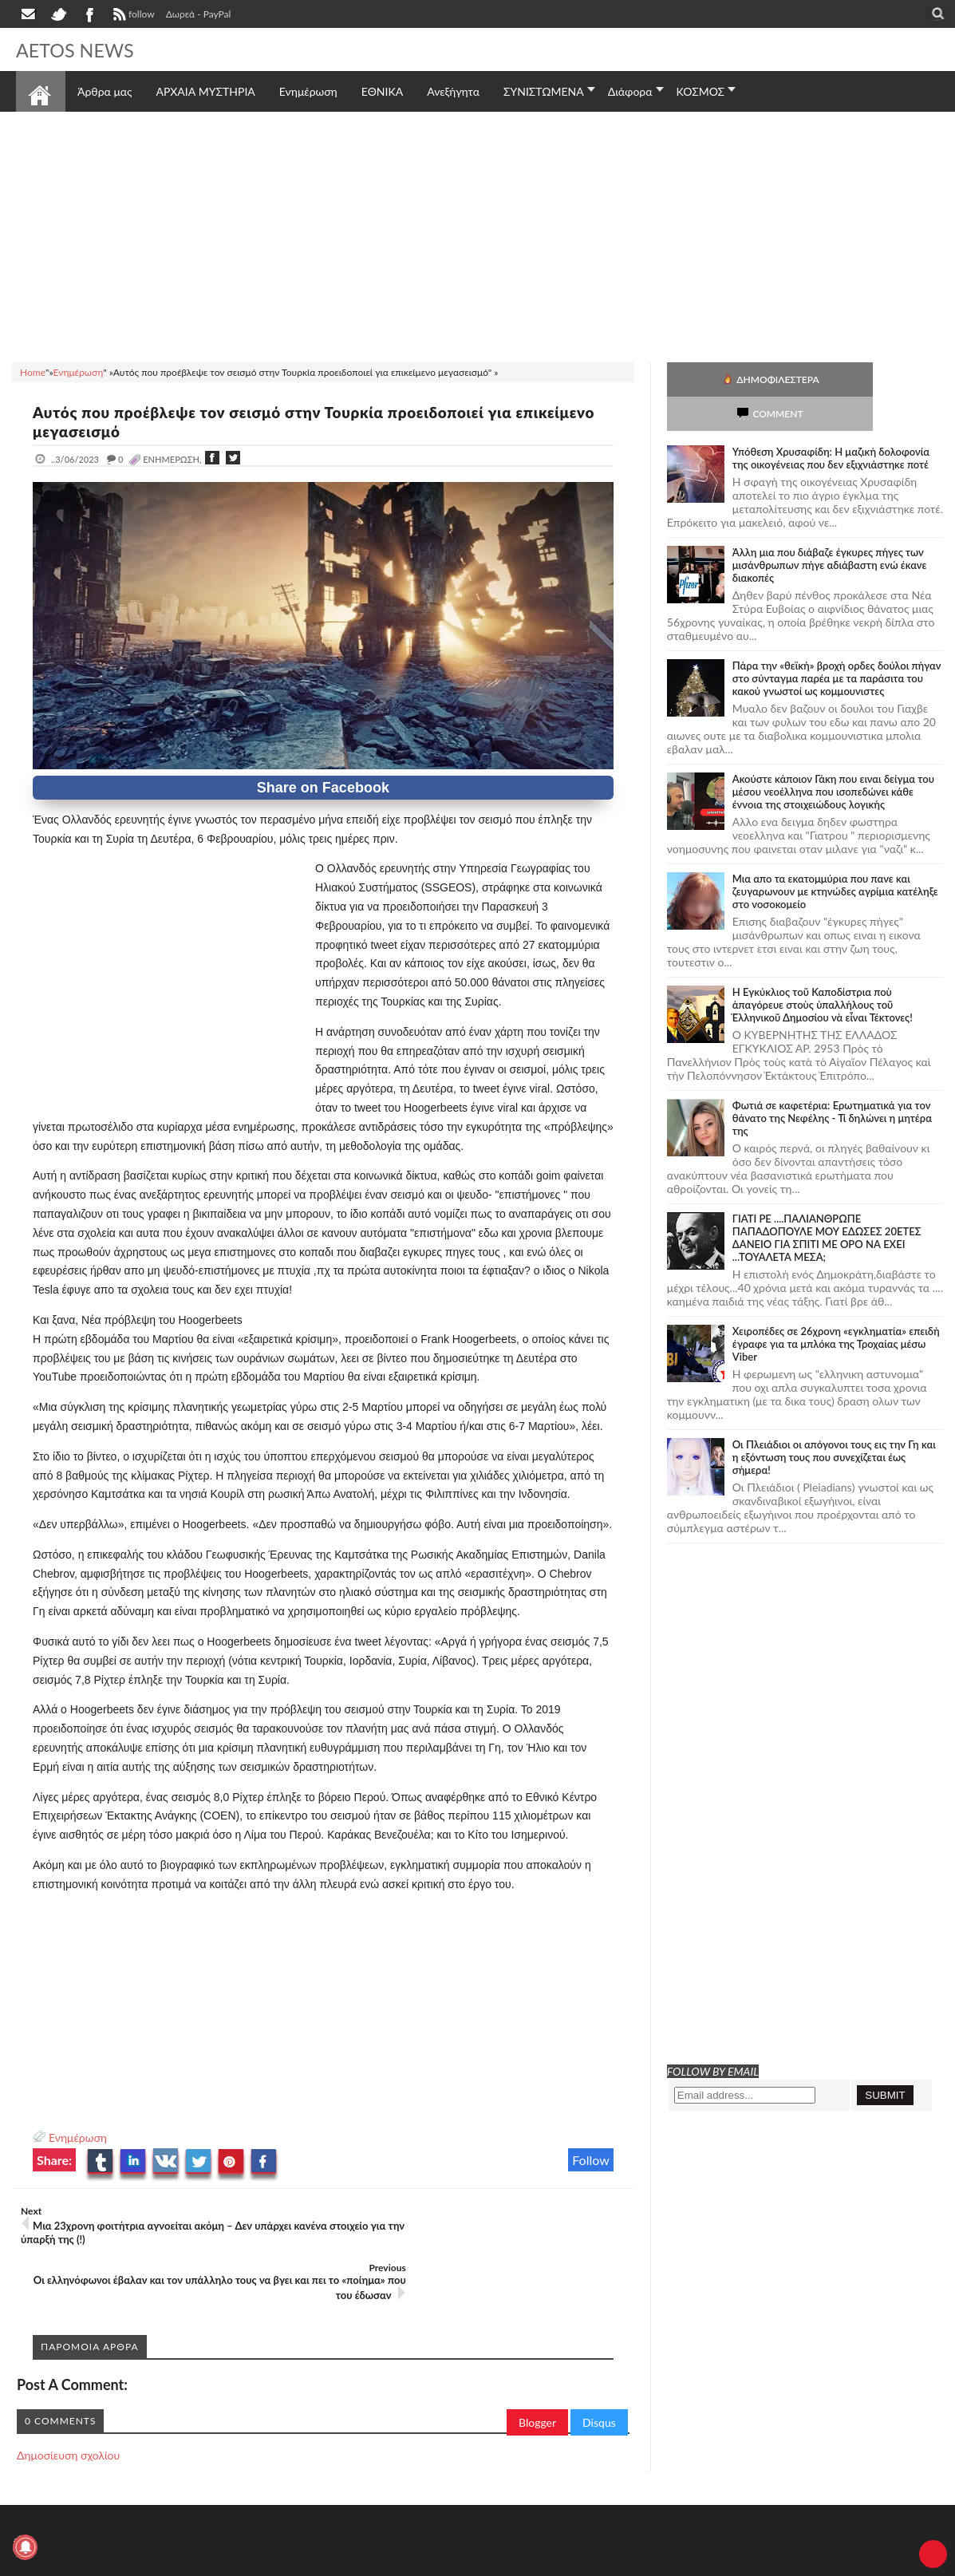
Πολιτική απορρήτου (315, 2562)
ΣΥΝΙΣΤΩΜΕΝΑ (543, 91)
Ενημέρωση (78, 2137)
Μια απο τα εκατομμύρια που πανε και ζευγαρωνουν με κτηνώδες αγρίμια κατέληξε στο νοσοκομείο (835, 857)
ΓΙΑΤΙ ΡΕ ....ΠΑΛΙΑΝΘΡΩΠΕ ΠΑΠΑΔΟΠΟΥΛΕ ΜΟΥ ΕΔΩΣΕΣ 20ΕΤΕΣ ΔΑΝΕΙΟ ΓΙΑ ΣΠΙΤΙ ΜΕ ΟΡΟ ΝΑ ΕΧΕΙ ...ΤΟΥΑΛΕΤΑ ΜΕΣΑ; (826, 1203)
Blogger (537, 2366)
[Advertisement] (477, 234)
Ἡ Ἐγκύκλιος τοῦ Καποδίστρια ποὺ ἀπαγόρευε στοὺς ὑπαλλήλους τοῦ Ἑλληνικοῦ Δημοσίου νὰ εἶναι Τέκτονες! (822, 970)
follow (132, 16)
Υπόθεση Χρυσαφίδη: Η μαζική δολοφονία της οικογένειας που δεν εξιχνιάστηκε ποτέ (830, 424)
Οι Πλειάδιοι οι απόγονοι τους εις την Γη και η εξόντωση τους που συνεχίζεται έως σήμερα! (834, 1423)
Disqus (599, 2366)
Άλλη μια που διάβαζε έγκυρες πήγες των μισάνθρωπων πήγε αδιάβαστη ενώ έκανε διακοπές (829, 531)
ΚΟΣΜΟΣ (701, 91)
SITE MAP (243, 2562)
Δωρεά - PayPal (198, 14)
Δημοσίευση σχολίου (68, 2398)
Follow (591, 2159)
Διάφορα (630, 91)
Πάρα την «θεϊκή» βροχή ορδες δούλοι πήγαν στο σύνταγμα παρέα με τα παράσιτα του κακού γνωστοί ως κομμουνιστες (836, 644)
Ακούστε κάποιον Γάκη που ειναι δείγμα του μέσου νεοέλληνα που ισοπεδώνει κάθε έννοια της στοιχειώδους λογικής (833, 757)
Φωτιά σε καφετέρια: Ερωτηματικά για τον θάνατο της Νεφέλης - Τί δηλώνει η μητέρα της (832, 1084)
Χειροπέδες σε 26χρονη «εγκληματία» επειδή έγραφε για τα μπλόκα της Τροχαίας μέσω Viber (836, 1309)
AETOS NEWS (81, 49)
